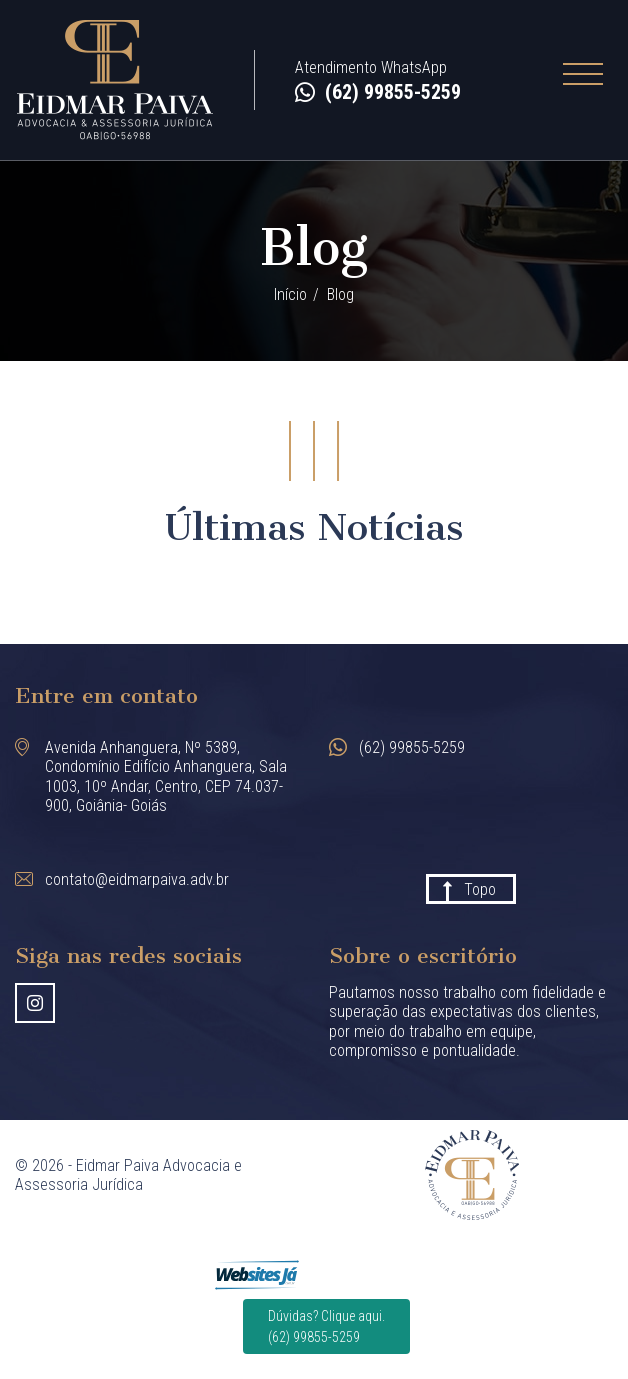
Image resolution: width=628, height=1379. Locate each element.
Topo (480, 889)
